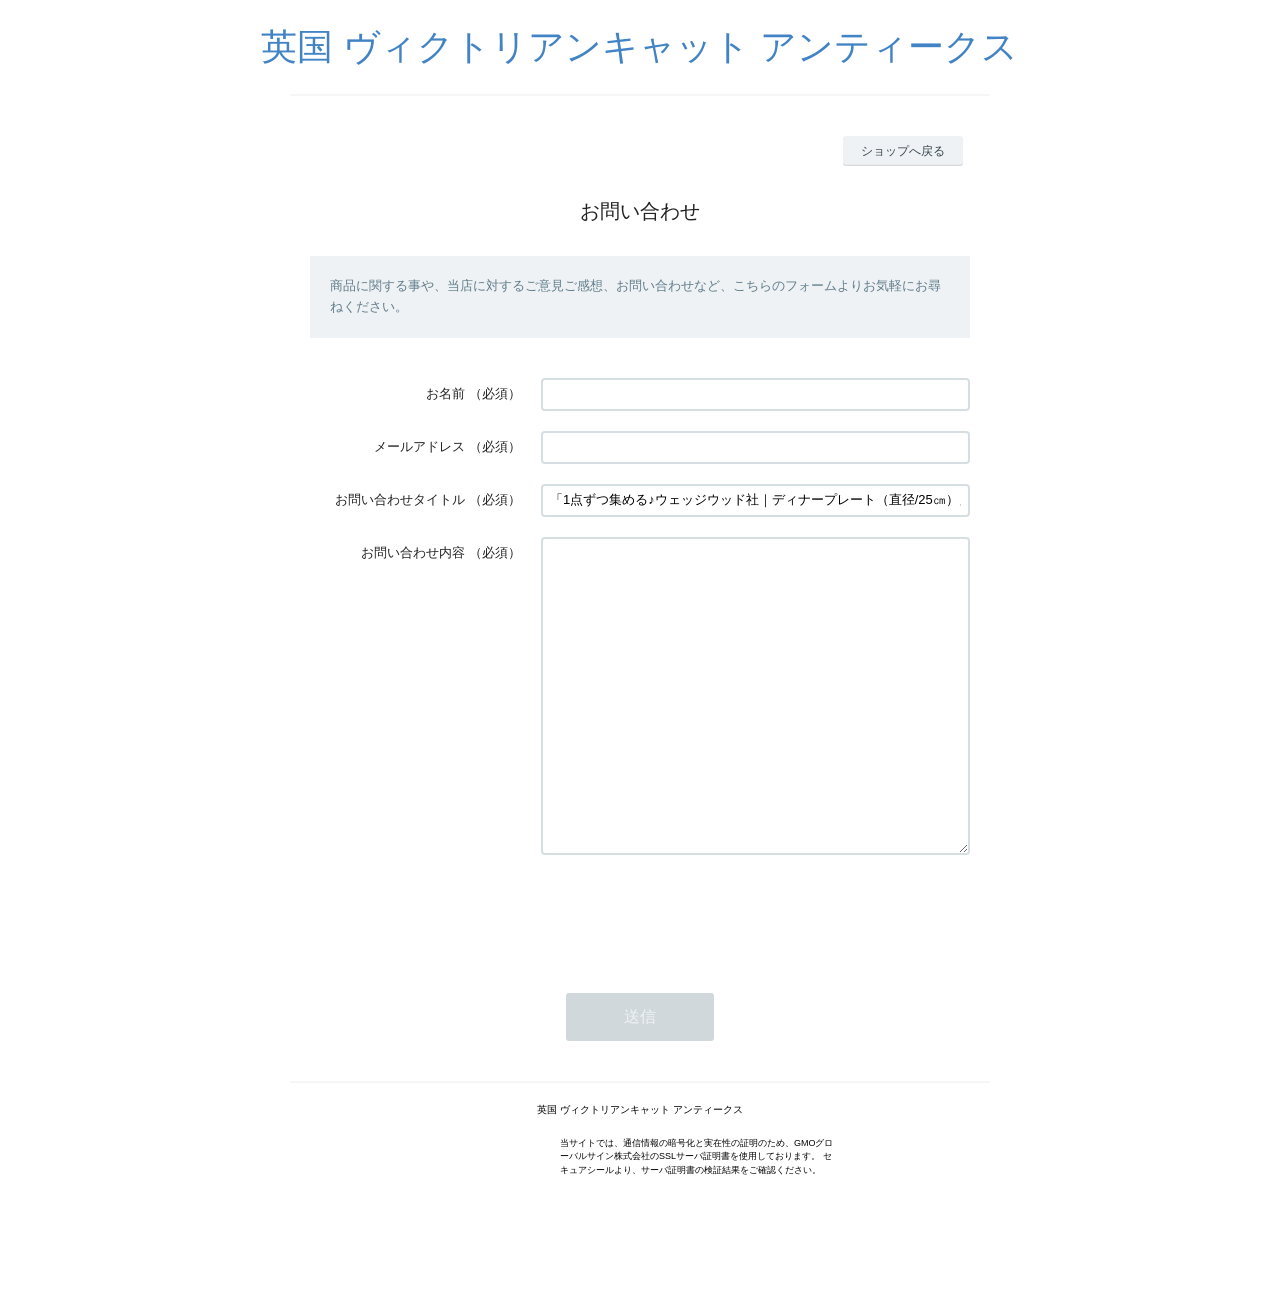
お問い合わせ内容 (413, 552)
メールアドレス (419, 446)
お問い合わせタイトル (400, 499)
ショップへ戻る (903, 151)
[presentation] (693, 974)
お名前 (445, 393)
